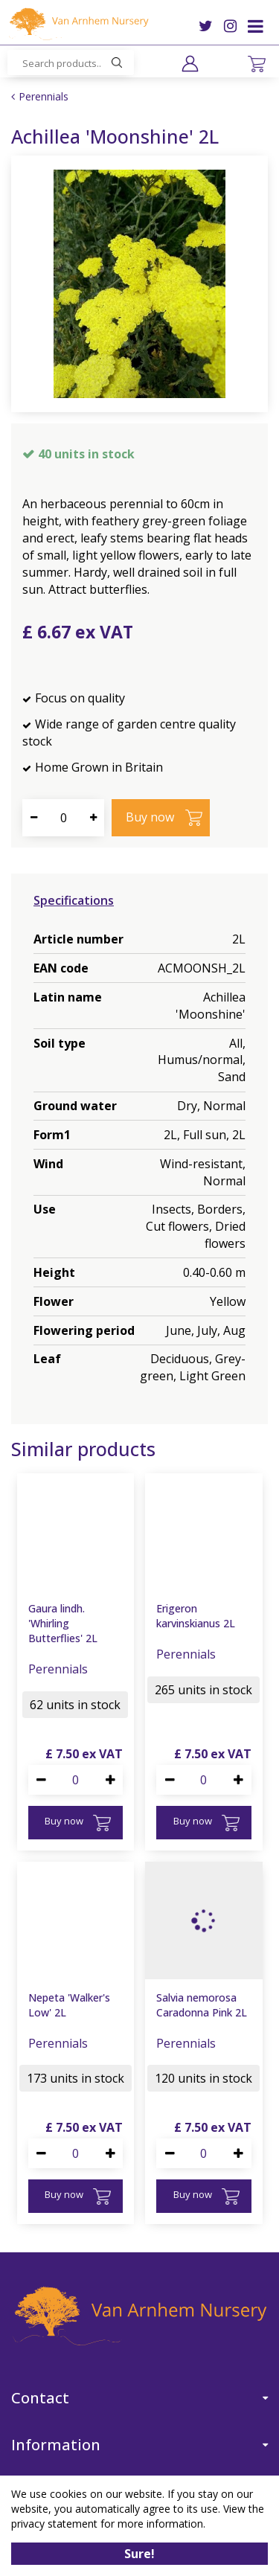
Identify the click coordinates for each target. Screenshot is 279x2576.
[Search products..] (70, 62)
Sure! (139, 2553)
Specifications (73, 900)
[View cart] (257, 64)
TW (206, 26)
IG (230, 26)
